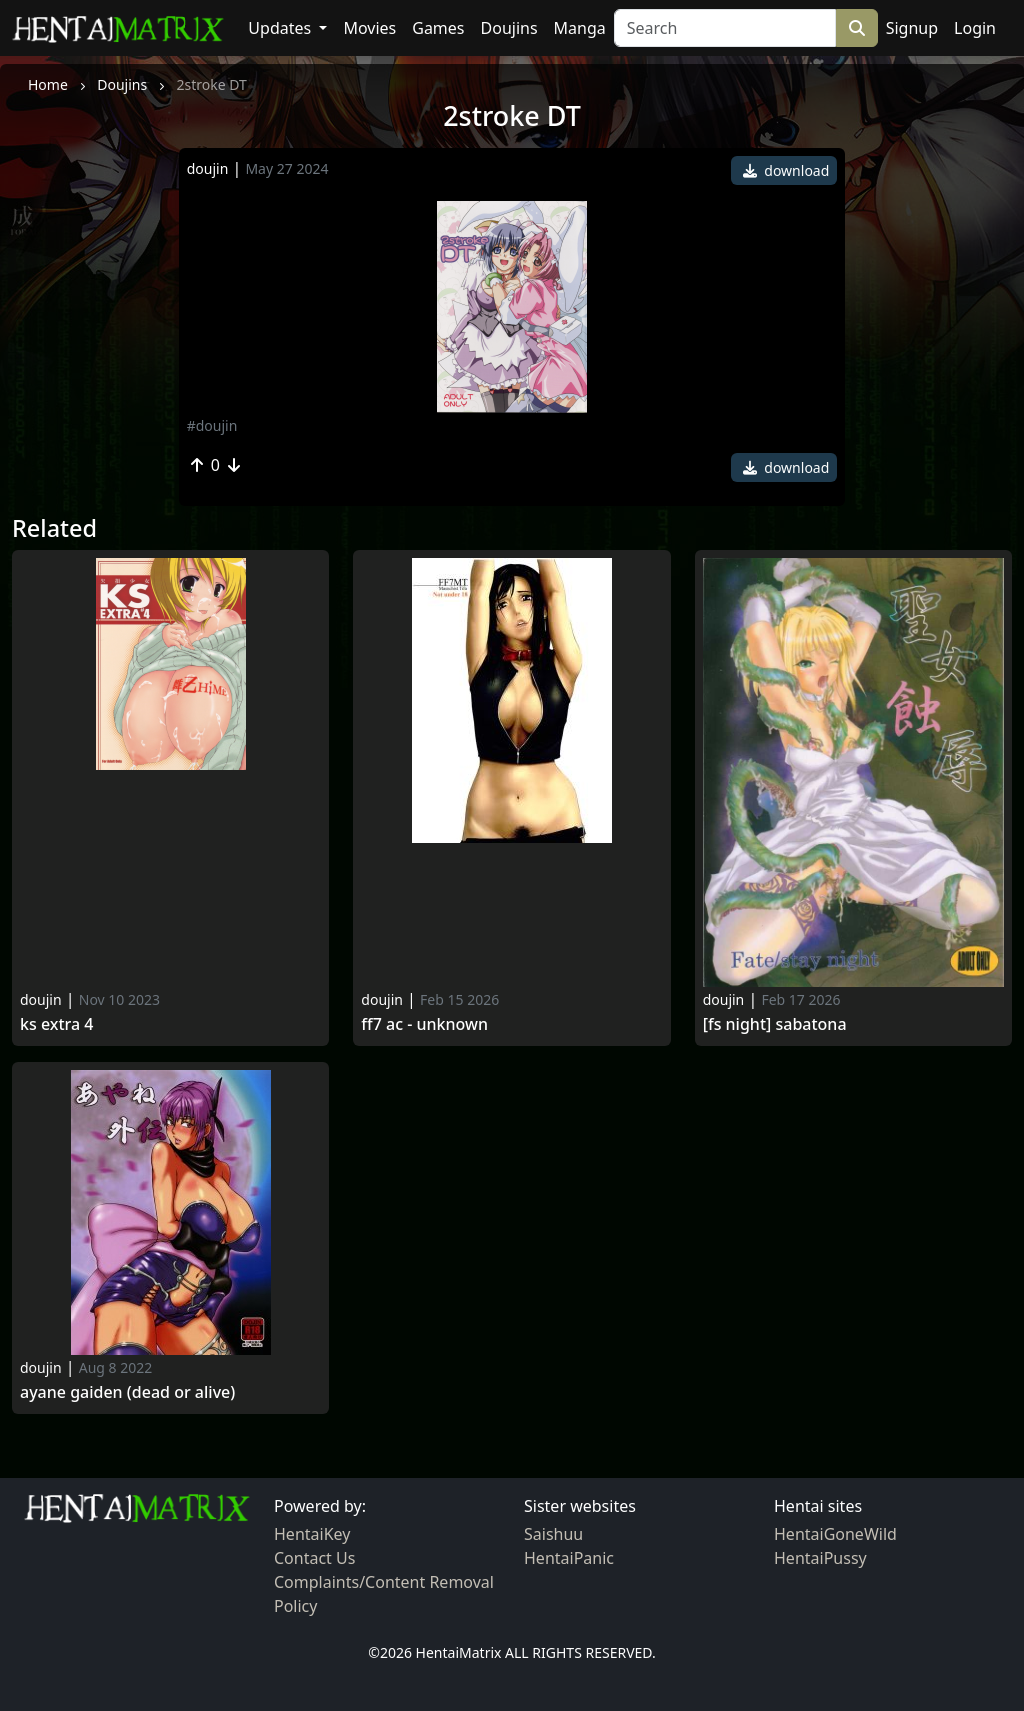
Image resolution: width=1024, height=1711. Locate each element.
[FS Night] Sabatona (775, 1024)
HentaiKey (312, 1534)
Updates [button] (281, 28)
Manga (580, 28)
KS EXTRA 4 (56, 1024)
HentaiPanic (569, 1558)
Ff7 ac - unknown (424, 1024)
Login (975, 28)
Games (438, 28)
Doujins (509, 28)
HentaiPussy (820, 1558)
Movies (369, 28)
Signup (912, 28)
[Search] (725, 28)
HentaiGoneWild (835, 1534)
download (786, 170)
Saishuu (553, 1534)
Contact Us (314, 1558)
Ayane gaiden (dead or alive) (127, 1392)
